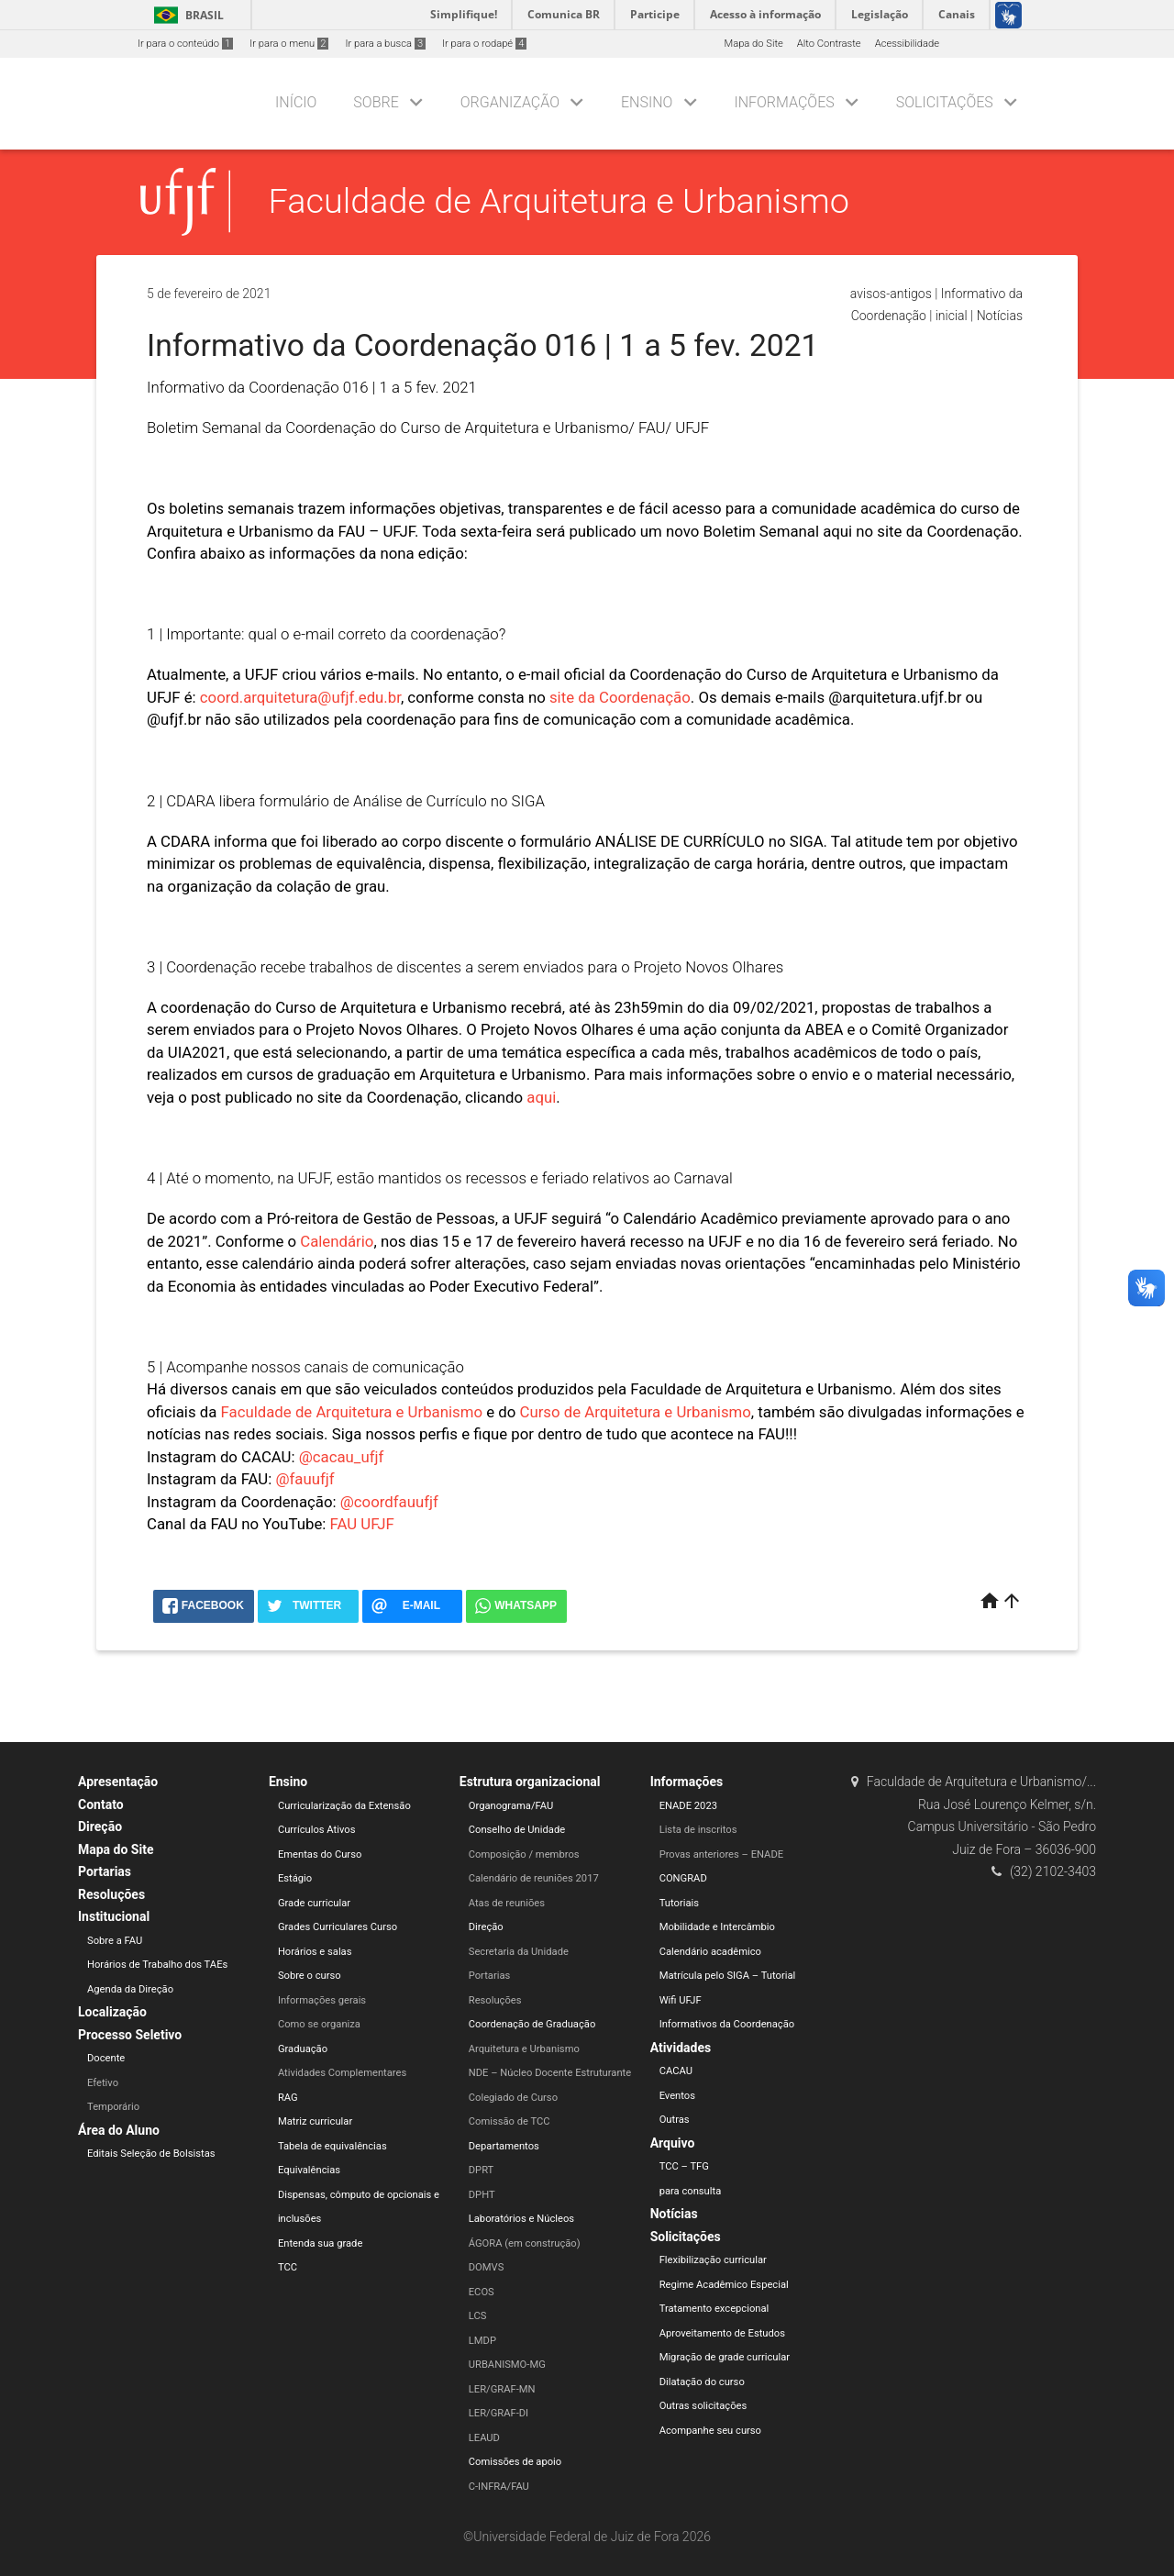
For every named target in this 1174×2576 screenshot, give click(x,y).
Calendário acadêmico (710, 1952)
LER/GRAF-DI (498, 2413)
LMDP (482, 2341)
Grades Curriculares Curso (337, 1927)
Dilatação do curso (702, 2382)
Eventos (677, 2096)
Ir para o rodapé (484, 44)
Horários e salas (315, 1952)
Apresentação (118, 1781)
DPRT (481, 2170)
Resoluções (111, 1894)
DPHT (482, 2195)
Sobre (375, 102)
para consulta (690, 2191)
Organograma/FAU (511, 1806)
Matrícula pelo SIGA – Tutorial (727, 1976)
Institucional (114, 1916)
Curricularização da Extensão (344, 1806)
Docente (106, 2058)
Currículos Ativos (317, 1830)
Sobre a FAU (114, 1941)
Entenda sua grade (320, 2243)
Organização (509, 102)
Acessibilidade (907, 44)
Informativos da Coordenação (727, 2024)
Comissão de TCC (509, 2121)
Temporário (113, 2107)
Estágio (295, 1878)
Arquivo (672, 2143)
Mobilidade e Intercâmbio (717, 1927)
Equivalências (309, 2170)
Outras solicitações (703, 2406)
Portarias (104, 1871)
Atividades (681, 2047)
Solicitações (944, 102)
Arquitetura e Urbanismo (524, 2049)
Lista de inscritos (698, 1830)
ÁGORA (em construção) (525, 2243)
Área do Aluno (119, 2130)
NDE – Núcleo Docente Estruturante (550, 2073)
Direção (100, 1826)
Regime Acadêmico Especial (724, 2285)
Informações (784, 102)
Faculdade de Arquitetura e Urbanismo (559, 201)
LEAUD (484, 2438)
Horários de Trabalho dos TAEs (157, 1965)
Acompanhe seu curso (710, 2431)
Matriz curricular (315, 2121)
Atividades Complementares (342, 2073)
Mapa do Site (753, 44)
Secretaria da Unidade (519, 1952)
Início (295, 102)
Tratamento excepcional (714, 2309)
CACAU (675, 2071)
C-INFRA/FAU (499, 2487)
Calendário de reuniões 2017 (534, 1878)
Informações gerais (322, 2000)
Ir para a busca (385, 44)
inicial (952, 315)
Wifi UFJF (680, 2000)
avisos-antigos (891, 293)
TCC (287, 2267)
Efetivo (102, 2083)
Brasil (185, 15)
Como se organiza (319, 2024)
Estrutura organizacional (530, 1781)
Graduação (302, 2049)
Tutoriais (679, 1903)
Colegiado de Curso (513, 2098)
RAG (288, 2098)
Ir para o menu (288, 44)
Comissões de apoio (515, 2462)
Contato (101, 1804)
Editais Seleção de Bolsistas (151, 2154)
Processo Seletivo (130, 2034)
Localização (112, 2011)
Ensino (646, 102)
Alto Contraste (829, 44)
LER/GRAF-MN (502, 2389)
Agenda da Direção (130, 1989)
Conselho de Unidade (517, 1830)
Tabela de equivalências (332, 2146)
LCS (478, 2316)
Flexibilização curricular (713, 2260)
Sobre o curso (309, 1976)
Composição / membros (524, 1854)
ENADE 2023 (688, 1806)
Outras (674, 2120)
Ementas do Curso (319, 1854)
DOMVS (486, 2267)
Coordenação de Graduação (532, 2024)
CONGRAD (683, 1878)
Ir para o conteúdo (185, 44)
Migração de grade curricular (724, 2357)
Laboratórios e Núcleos (521, 2219)
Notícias (1000, 315)
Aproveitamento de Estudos (722, 2333)
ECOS (481, 2292)
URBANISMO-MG (507, 2365)
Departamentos (504, 2146)
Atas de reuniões (507, 1903)
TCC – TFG (684, 2166)
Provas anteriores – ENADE (721, 1854)
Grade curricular (314, 1903)
